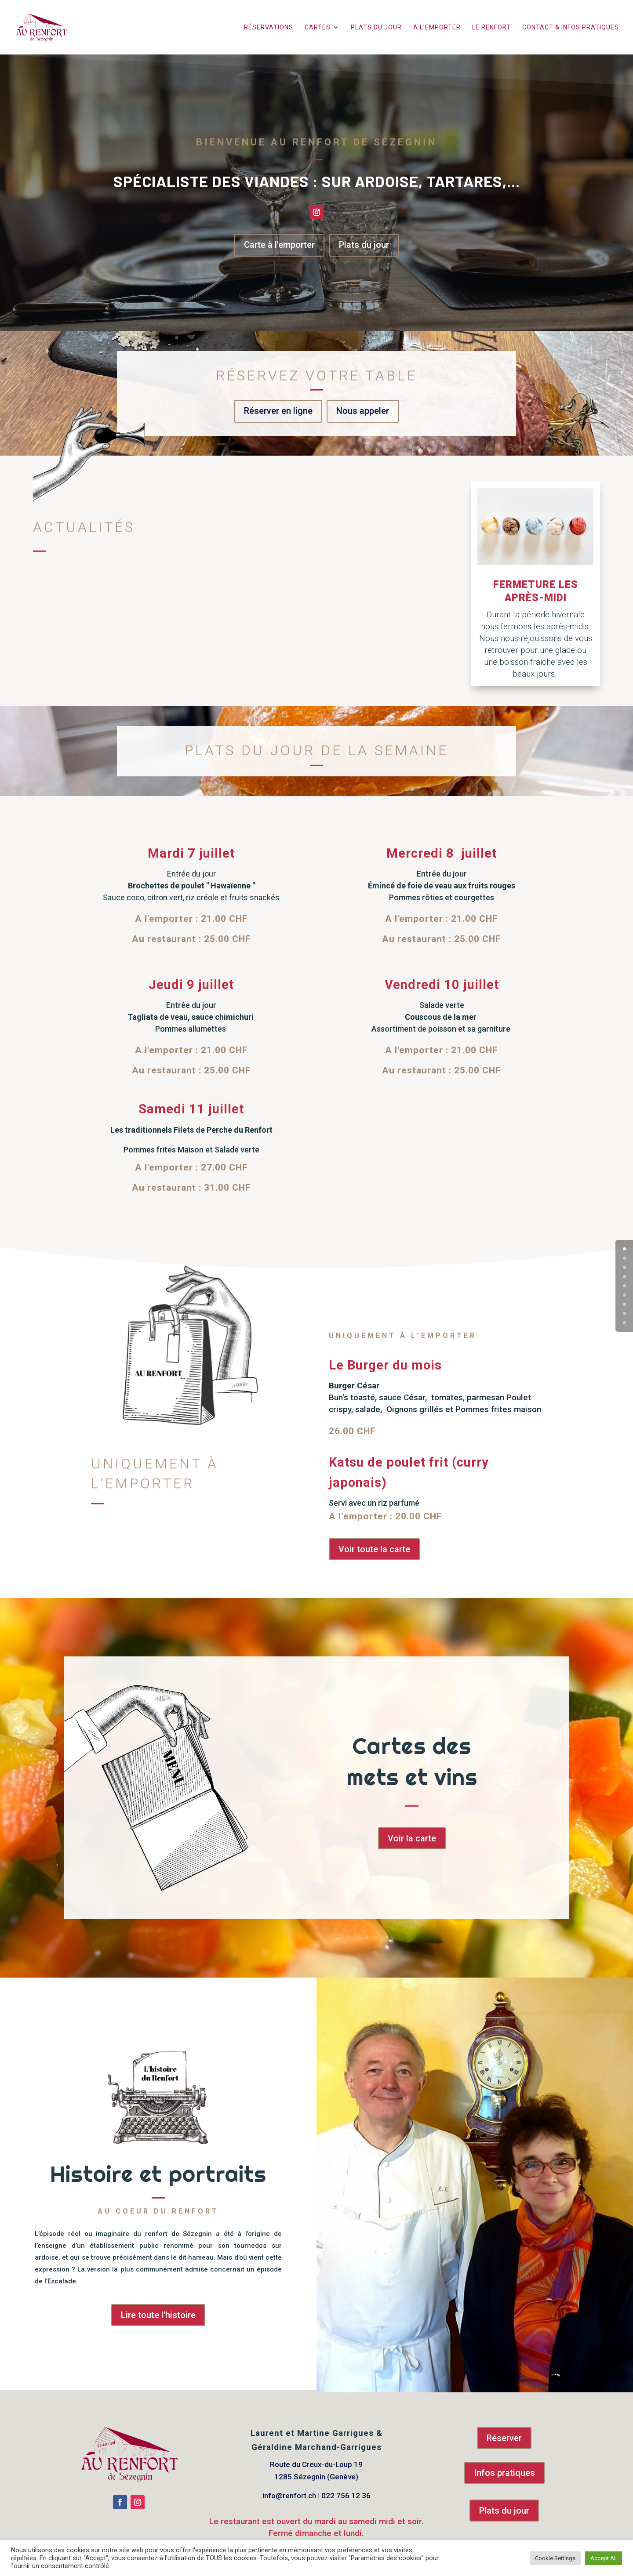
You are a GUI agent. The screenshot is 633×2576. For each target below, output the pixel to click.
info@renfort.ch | (291, 2495)
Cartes (318, 27)
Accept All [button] (603, 2558)
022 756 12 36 (346, 2495)
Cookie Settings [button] (555, 2558)
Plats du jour (376, 27)
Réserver (504, 2438)
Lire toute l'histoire (158, 2315)
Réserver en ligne (278, 411)
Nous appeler (362, 411)
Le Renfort (491, 27)
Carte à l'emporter (279, 244)
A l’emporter (437, 27)
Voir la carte (412, 1838)
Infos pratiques (504, 2472)
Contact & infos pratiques (570, 27)
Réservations (268, 27)
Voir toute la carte (374, 1549)
